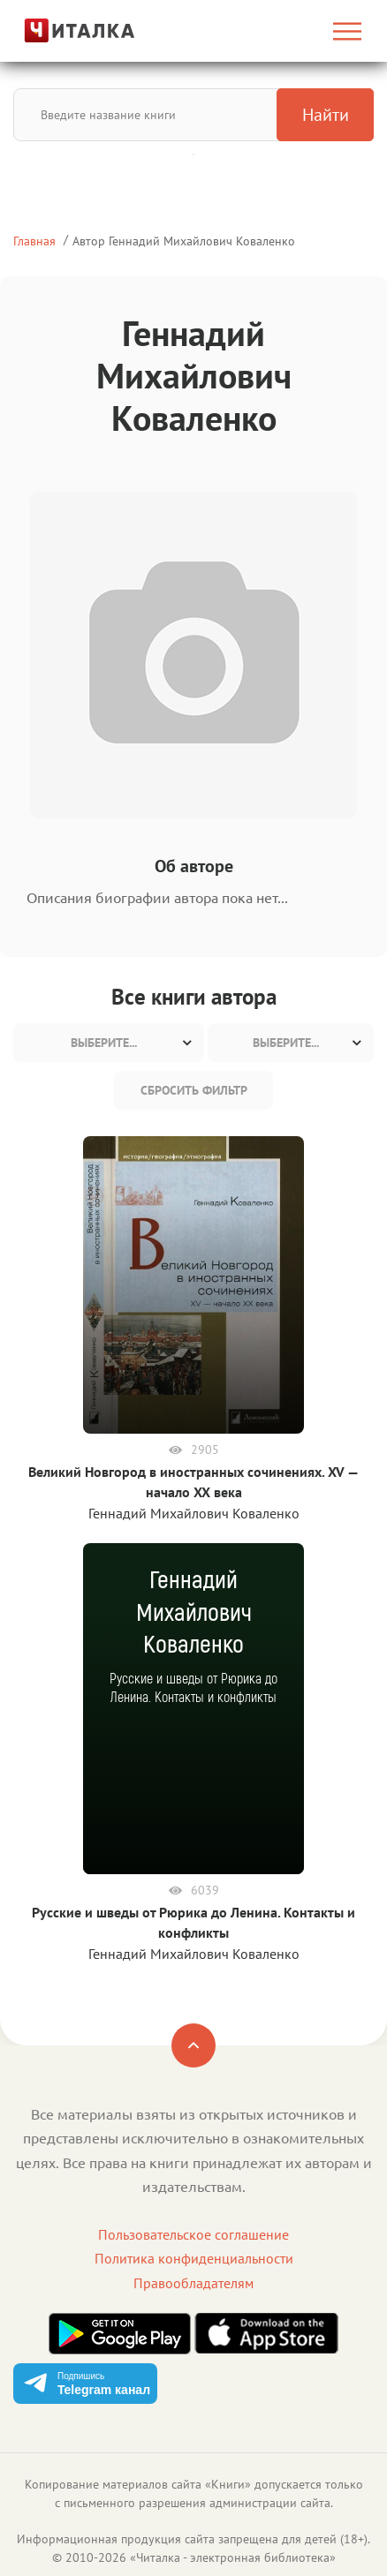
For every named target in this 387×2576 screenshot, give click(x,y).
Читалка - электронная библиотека (233, 2557)
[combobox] (108, 1042)
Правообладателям (193, 2283)
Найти (325, 114)
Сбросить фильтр (193, 1090)
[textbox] (108, 1042)
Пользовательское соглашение (193, 2234)
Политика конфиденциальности (194, 2258)
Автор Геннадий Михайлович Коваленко (183, 240)
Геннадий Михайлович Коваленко (194, 1513)
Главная (34, 240)
